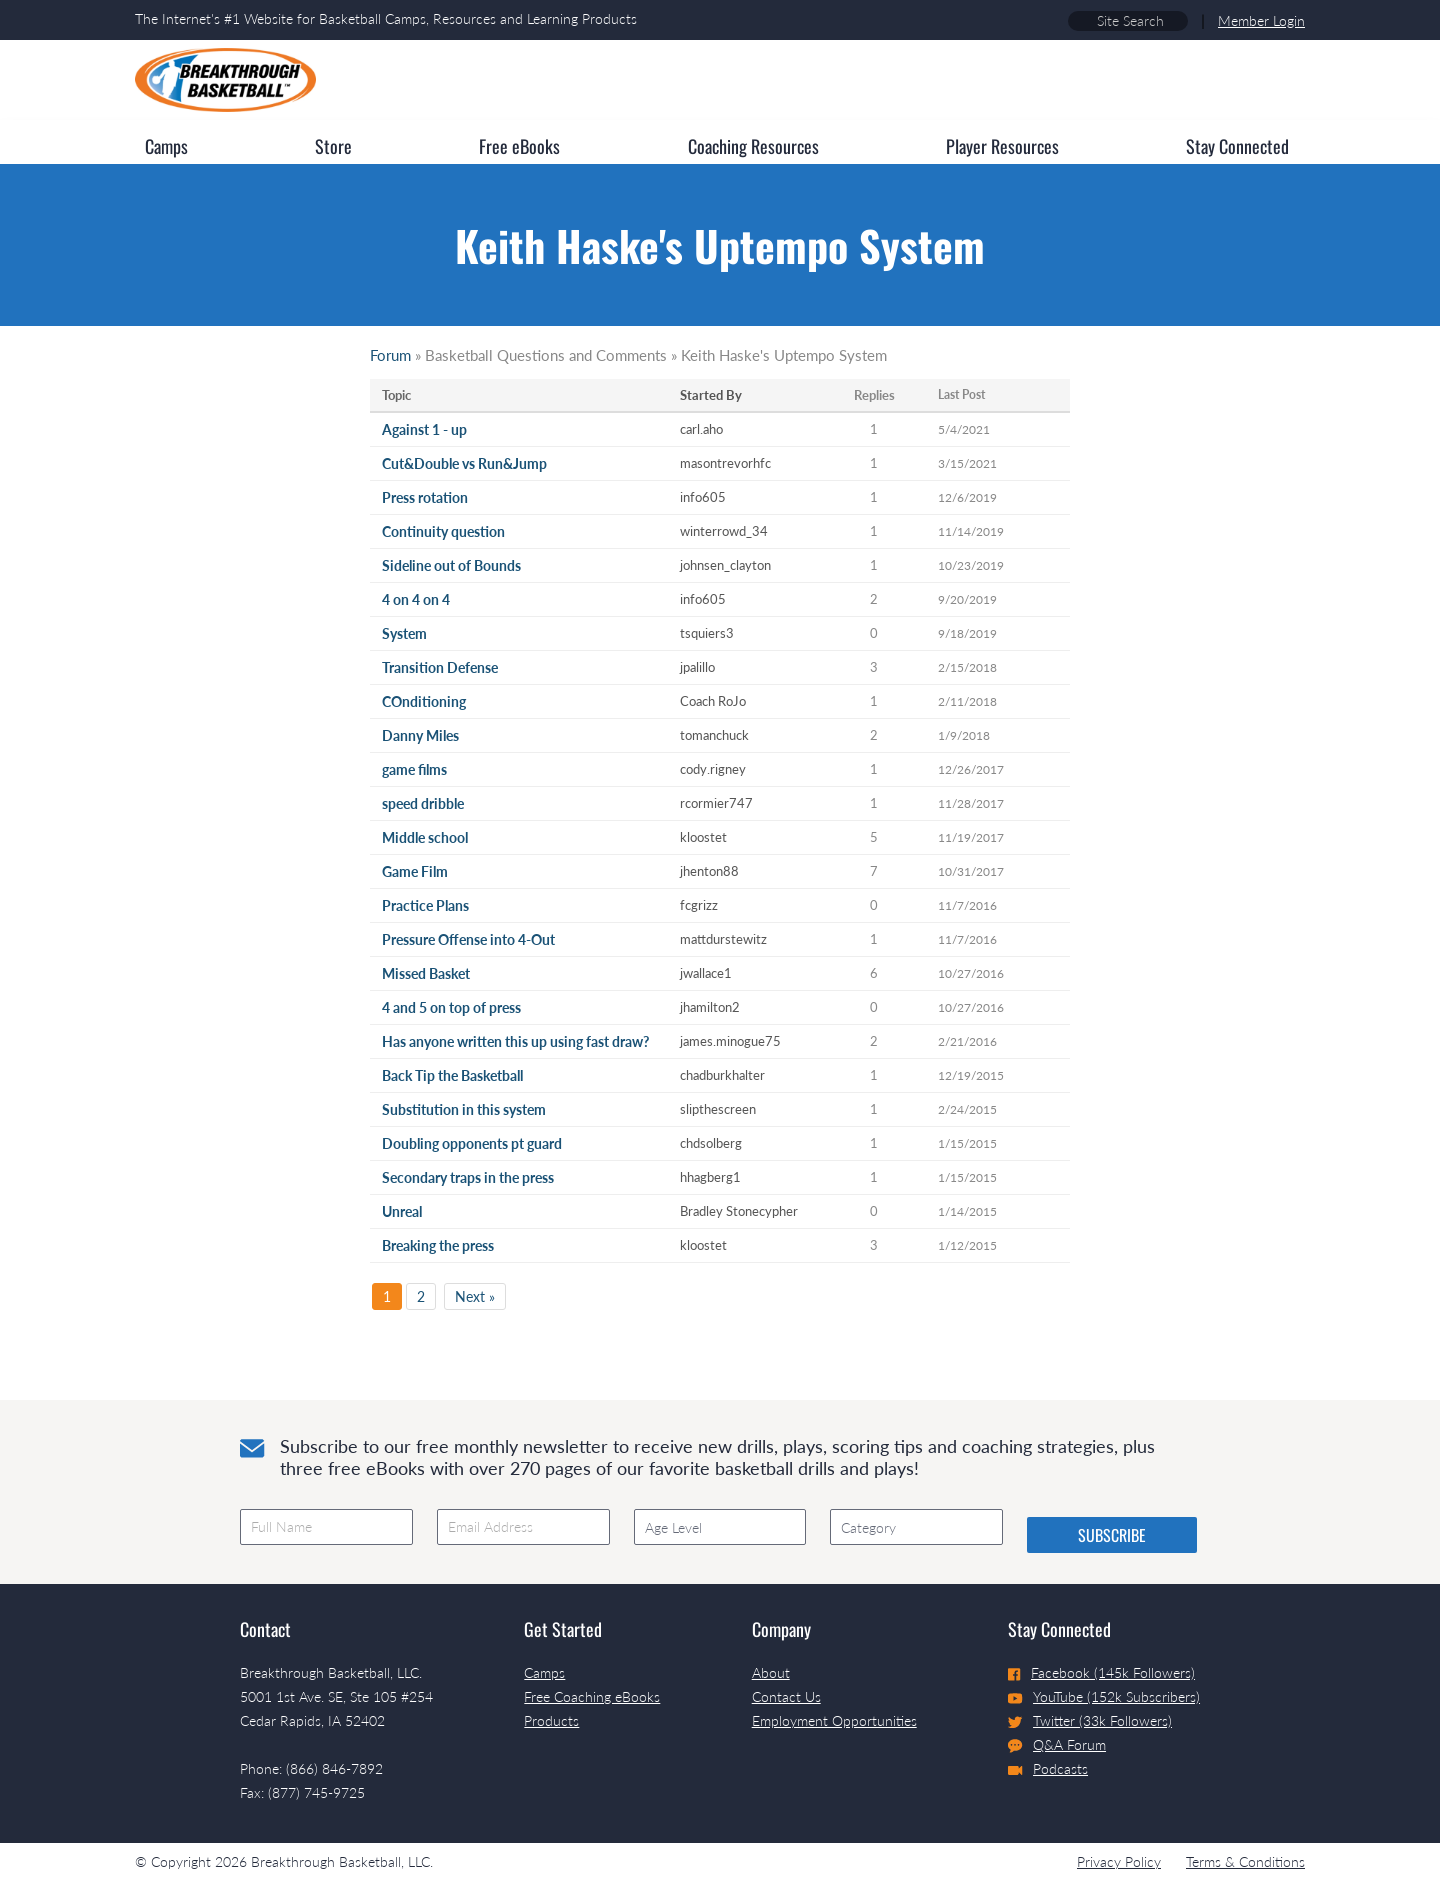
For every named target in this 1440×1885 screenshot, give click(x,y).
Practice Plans (425, 905)
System (404, 633)
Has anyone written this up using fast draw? (515, 1041)
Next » (475, 1296)
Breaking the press (438, 1245)
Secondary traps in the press (468, 1177)
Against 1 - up (424, 429)
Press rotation (425, 497)
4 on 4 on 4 (416, 599)
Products (551, 1720)
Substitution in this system (464, 1109)
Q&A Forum (1057, 1745)
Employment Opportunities (834, 1720)
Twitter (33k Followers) (1090, 1720)
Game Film (415, 871)
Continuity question (443, 531)
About (771, 1672)
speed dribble (423, 803)
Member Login (1261, 20)
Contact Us (786, 1696)
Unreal (402, 1211)
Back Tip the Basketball (452, 1075)
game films (414, 769)
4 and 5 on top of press (451, 1007)
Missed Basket (426, 973)
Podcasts (1048, 1768)
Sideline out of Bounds (451, 565)
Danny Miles (420, 735)
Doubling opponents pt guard (472, 1143)
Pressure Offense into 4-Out (468, 939)
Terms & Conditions (1245, 1861)
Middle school (425, 837)
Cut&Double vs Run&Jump (464, 463)
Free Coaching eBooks (592, 1696)
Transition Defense (440, 667)
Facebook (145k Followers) (1101, 1672)
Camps (544, 1672)
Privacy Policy (1119, 1861)
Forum (390, 355)
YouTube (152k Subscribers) (1104, 1696)
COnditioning (424, 701)
